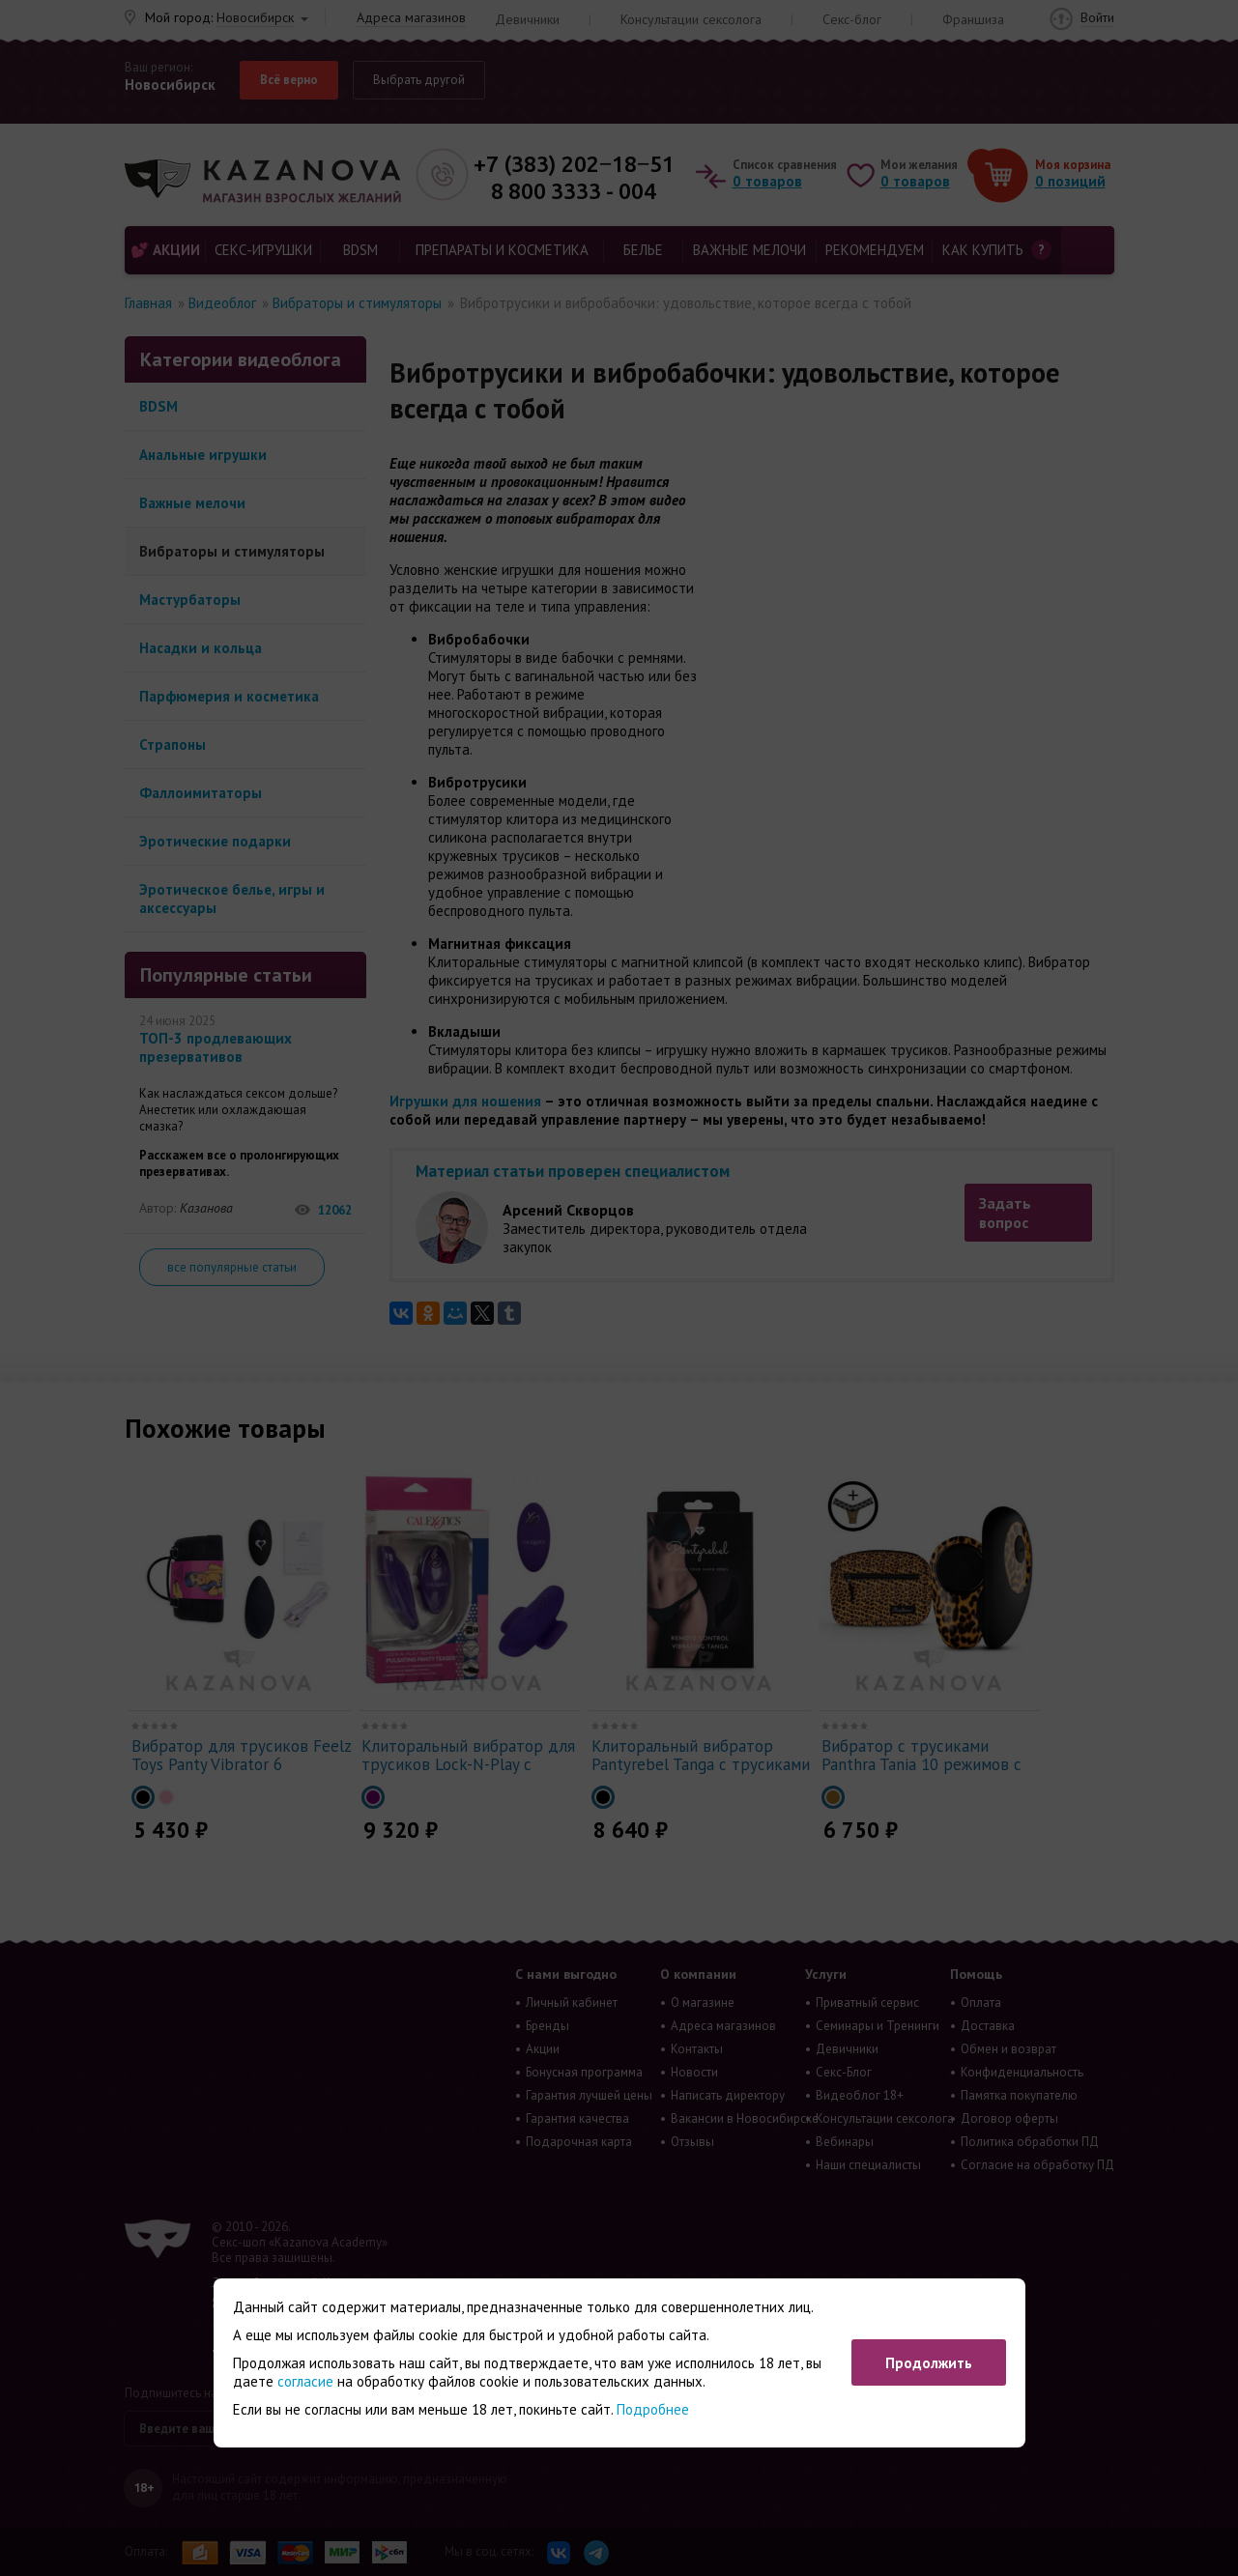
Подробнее (653, 2409)
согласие (305, 2381)
